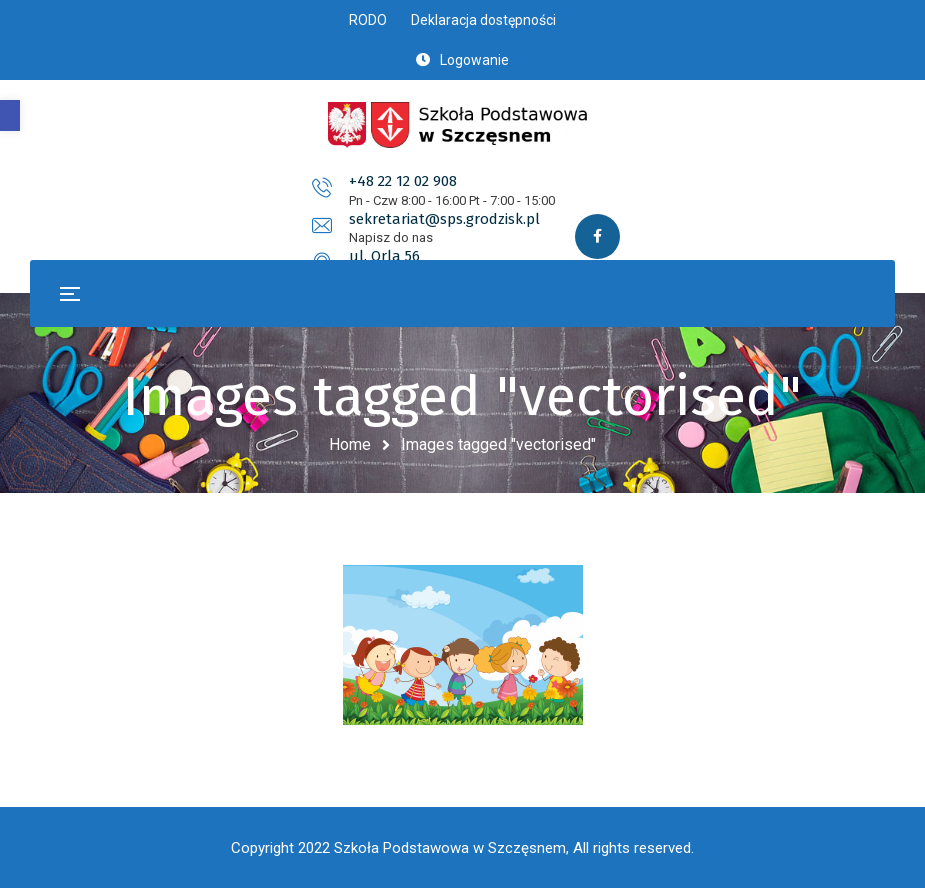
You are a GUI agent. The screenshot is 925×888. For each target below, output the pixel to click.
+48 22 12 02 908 (197, 195)
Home (350, 444)
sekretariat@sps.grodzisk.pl (505, 195)
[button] (10, 115)
